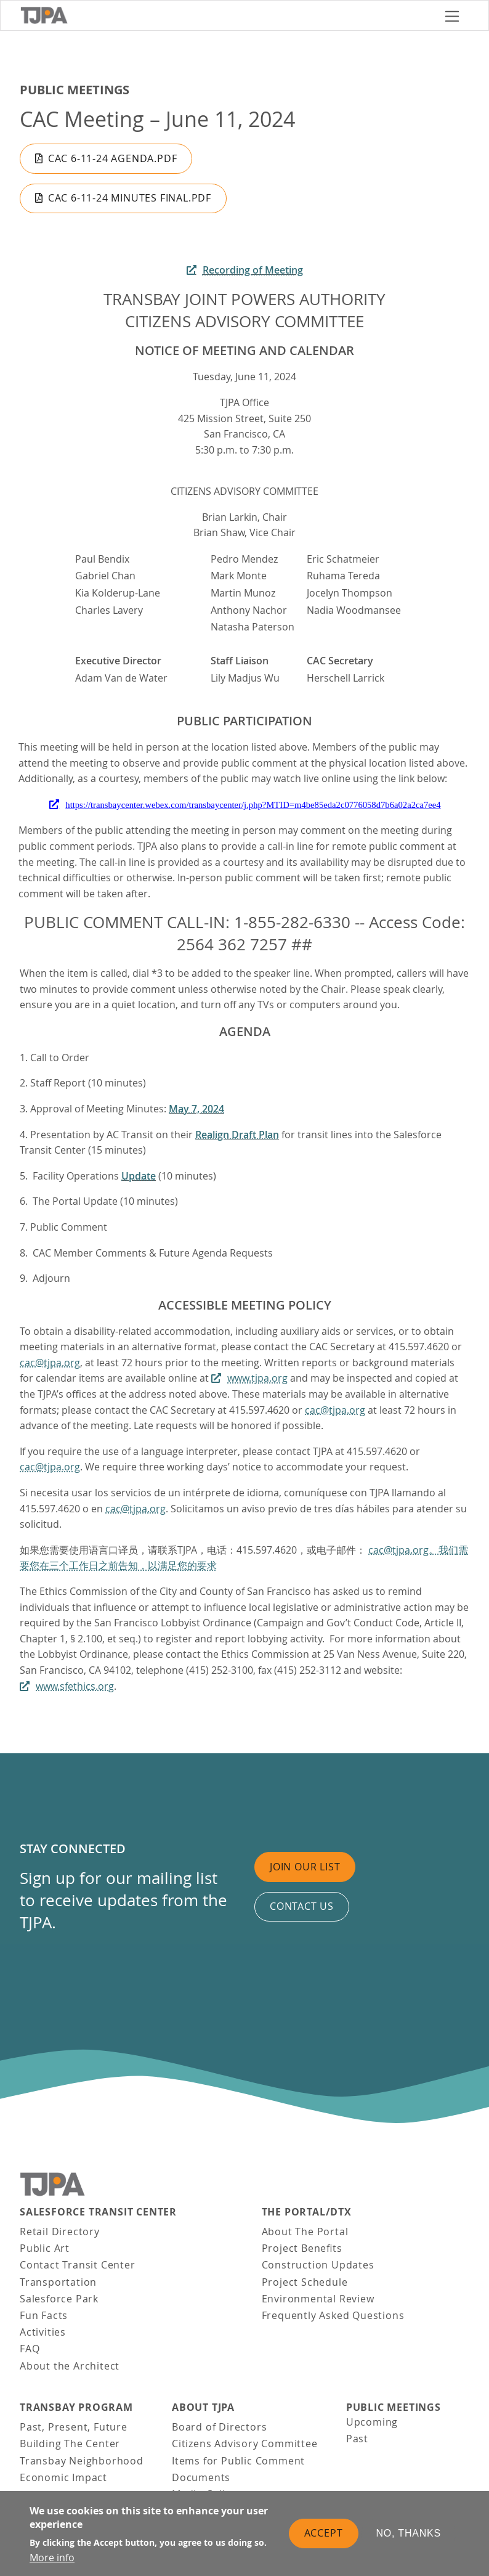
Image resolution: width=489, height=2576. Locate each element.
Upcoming (372, 2422)
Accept (323, 2533)
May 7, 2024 (196, 1108)
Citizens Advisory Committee (245, 2443)
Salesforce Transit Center (98, 2212)
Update (138, 1176)
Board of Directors (219, 2427)
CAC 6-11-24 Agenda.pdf (112, 158)
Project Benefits (302, 2248)
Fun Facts (44, 2315)
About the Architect (69, 2366)
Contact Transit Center (77, 2265)
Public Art (45, 2248)
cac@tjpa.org (50, 1362)
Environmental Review (318, 2298)
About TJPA (203, 2407)
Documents (201, 2477)
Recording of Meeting (253, 270)
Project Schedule (305, 2282)
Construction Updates (318, 2265)
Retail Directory (60, 2231)
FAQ (29, 2348)
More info (52, 2557)
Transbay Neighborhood (81, 2461)
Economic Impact (63, 2477)
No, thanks (409, 2533)
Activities (43, 2332)
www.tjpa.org (257, 1378)
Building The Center (70, 2443)
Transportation (58, 2282)
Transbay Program (76, 2407)
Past (357, 2438)
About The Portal (305, 2231)
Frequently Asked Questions (333, 2315)
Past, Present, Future (73, 2427)
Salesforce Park (59, 2298)
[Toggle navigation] (452, 15)
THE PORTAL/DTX (307, 2212)
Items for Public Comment (238, 2461)
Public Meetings (74, 89)
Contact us (302, 1906)
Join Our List (305, 1866)
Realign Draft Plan (237, 1134)
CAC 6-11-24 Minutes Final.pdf (129, 198)
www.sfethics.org (75, 1686)
